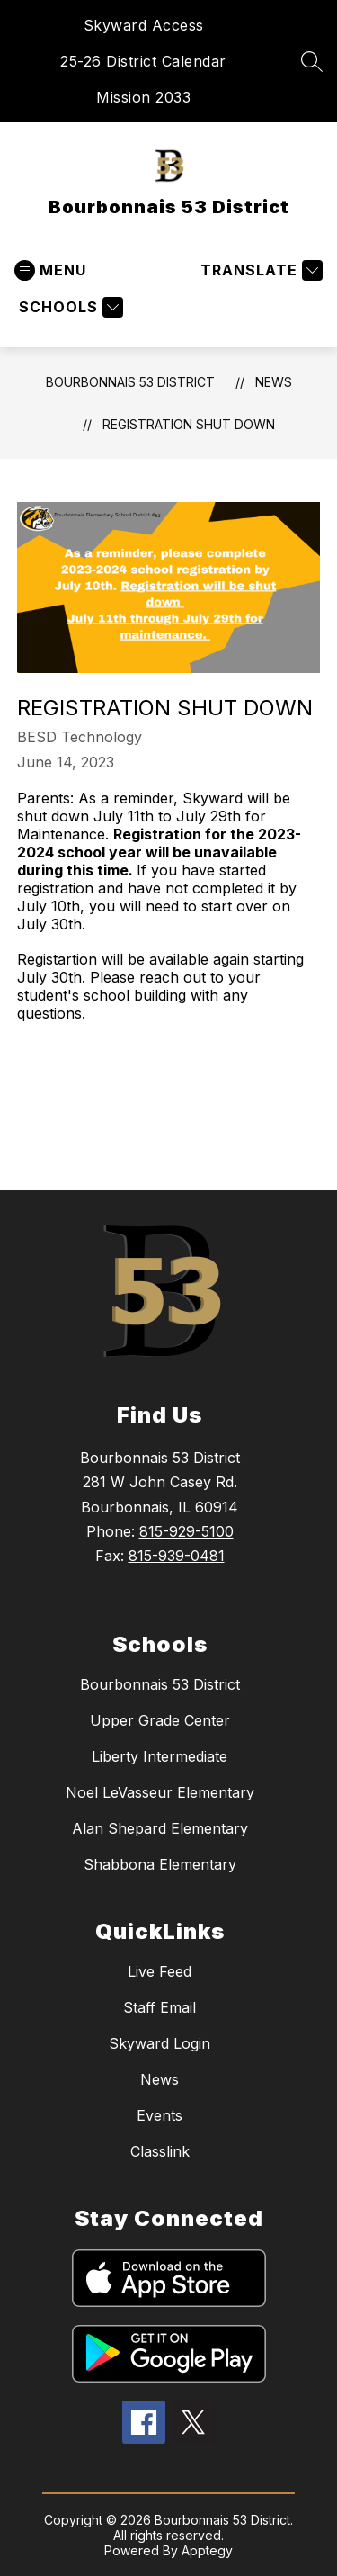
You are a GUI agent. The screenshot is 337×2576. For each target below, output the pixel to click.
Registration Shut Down (188, 424)
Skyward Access (144, 25)
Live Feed (159, 1971)
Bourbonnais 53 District (130, 382)
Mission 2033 (143, 97)
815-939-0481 (177, 1556)
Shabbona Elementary (160, 1864)
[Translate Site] (259, 270)
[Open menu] (50, 270)
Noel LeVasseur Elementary (160, 1792)
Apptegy (207, 2550)
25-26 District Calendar (143, 61)
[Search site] (312, 61)
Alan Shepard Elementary (160, 1828)
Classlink (160, 2151)
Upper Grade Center (160, 1720)
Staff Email (159, 2007)
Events (159, 2115)
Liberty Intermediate (159, 1756)
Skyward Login (159, 2043)
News (273, 382)
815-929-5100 (186, 1531)
